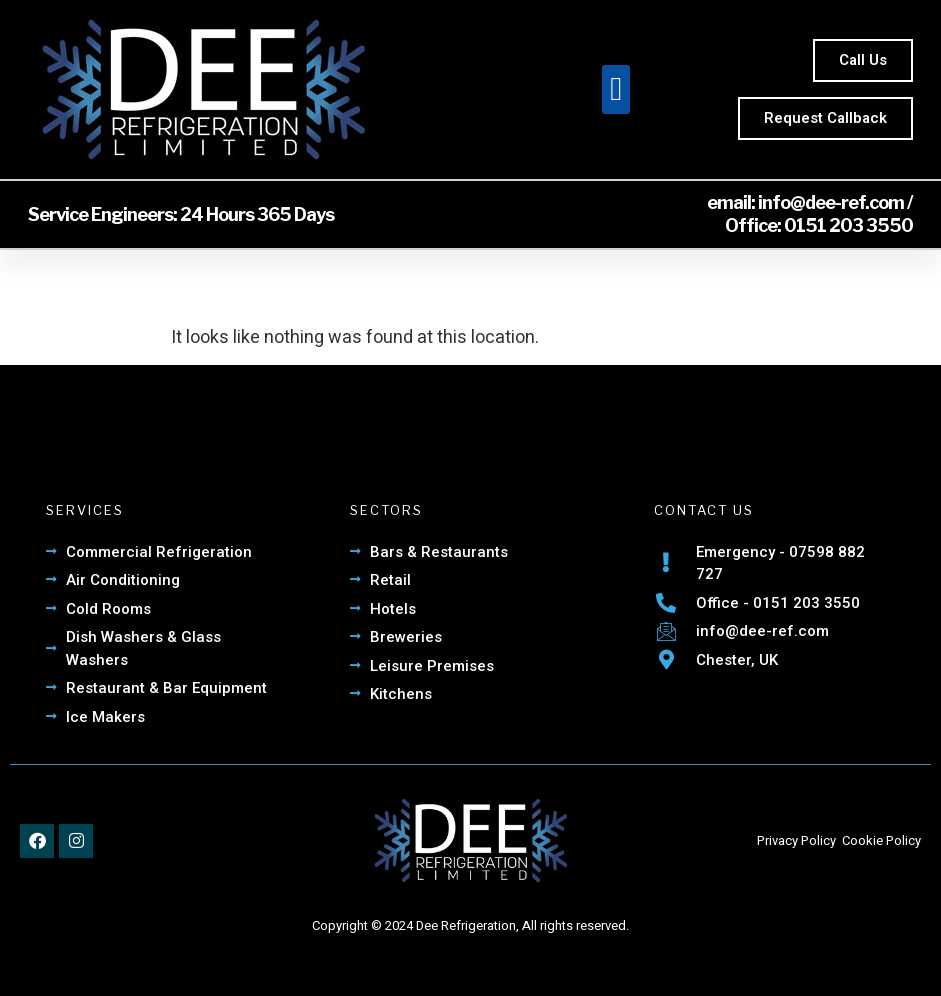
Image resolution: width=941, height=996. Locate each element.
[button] (616, 90)
